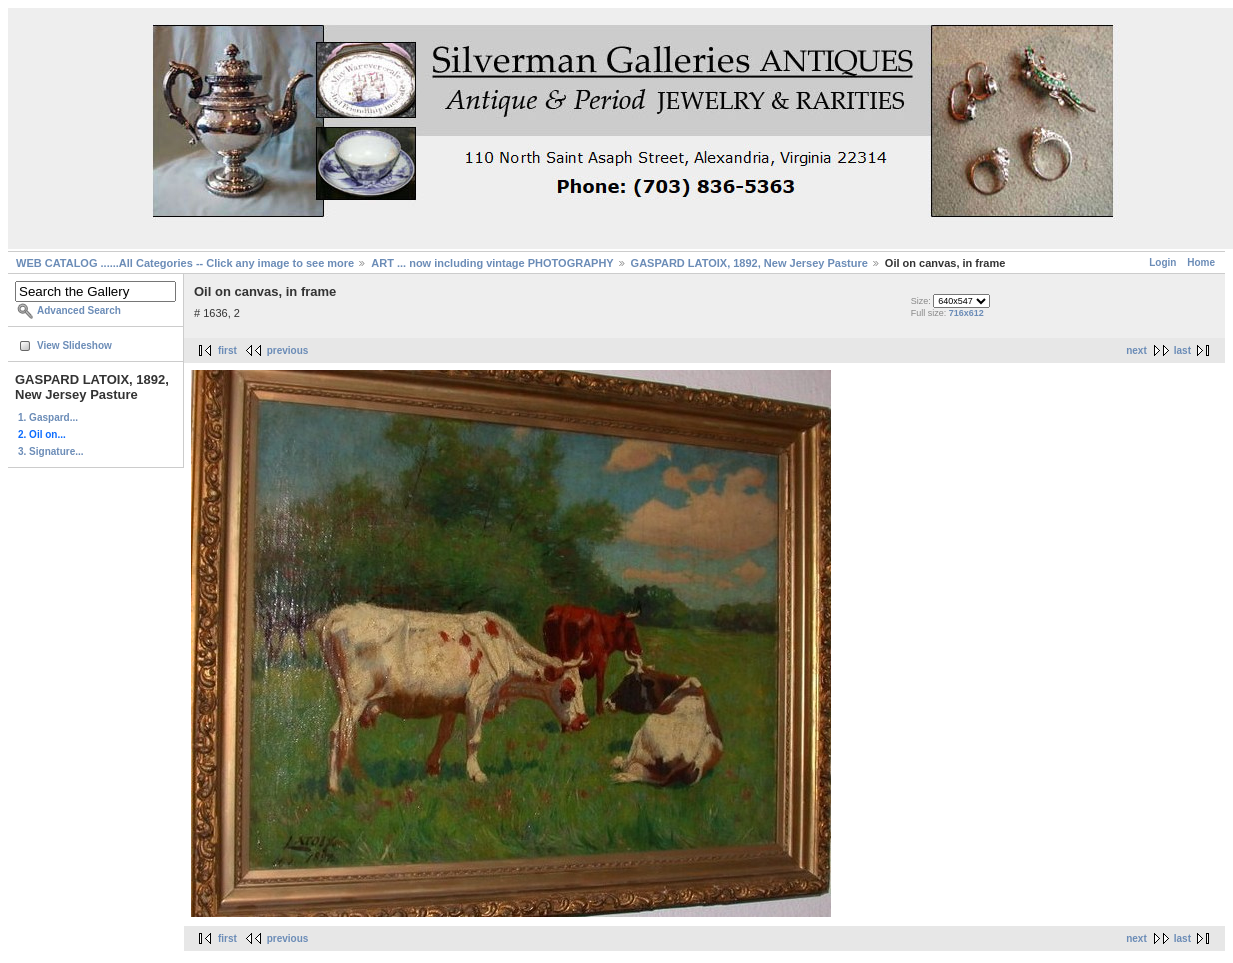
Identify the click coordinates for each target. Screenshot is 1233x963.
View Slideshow (74, 345)
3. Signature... (51, 451)
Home (1201, 262)
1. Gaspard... (48, 417)
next (1136, 350)
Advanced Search (79, 310)
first (227, 350)
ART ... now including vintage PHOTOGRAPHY (492, 263)
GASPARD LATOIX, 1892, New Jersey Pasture (749, 263)
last (1182, 350)
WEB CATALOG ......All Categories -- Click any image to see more (185, 263)
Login (1162, 262)
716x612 (966, 313)
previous (288, 350)
